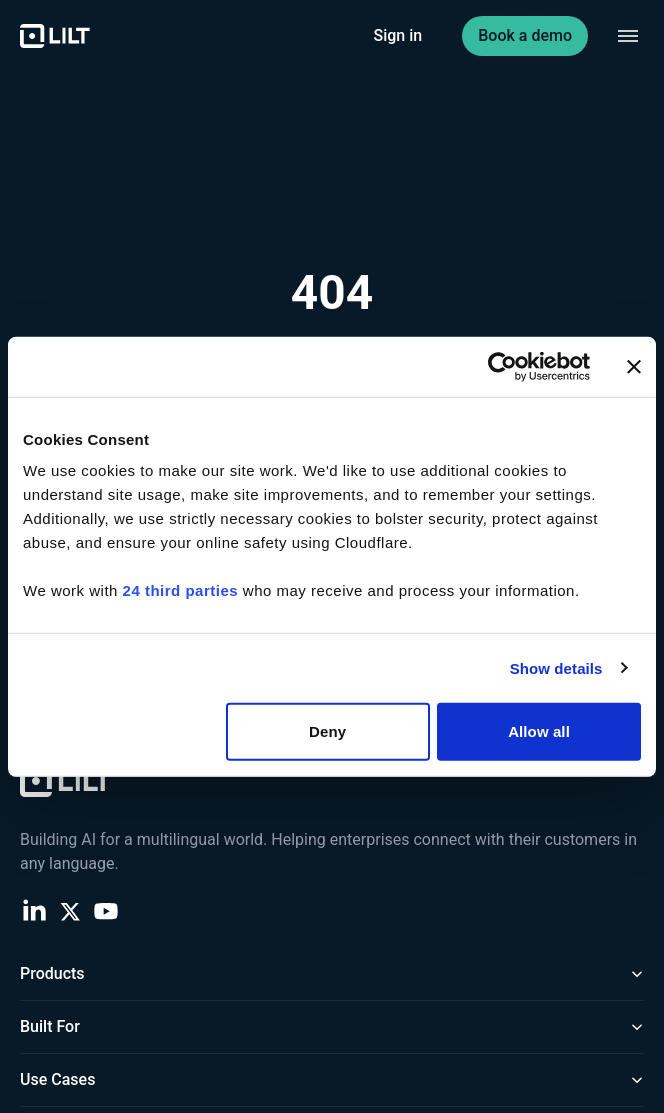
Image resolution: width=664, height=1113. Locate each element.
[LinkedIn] (34, 910)
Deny (327, 731)
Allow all (539, 731)
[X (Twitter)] (70, 910)
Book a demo (525, 35)
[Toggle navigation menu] (628, 36)
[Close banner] (634, 366)
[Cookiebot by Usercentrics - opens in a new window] (502, 366)
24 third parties (181, 590)
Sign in (398, 35)
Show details (556, 667)
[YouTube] (106, 910)
